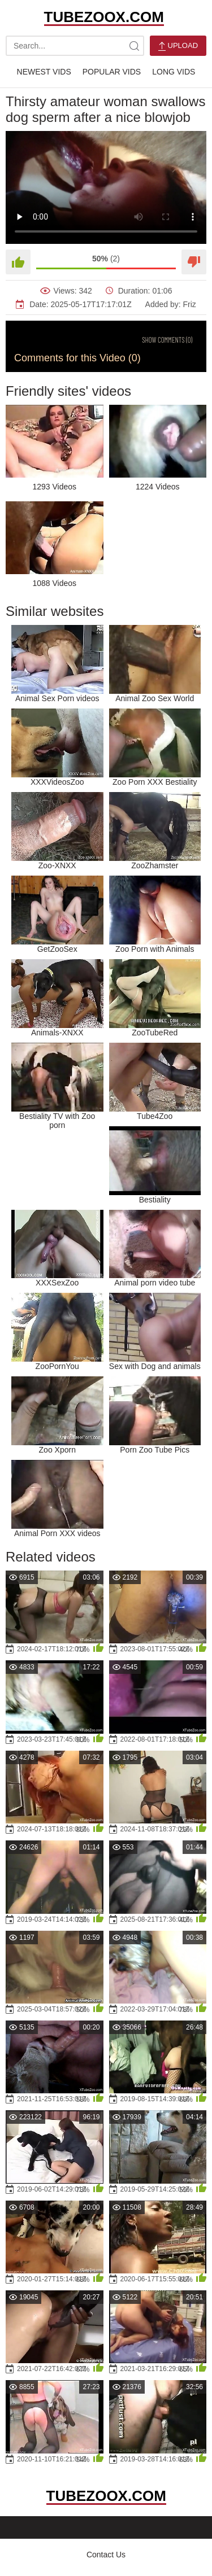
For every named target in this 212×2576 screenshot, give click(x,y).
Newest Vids (44, 71)
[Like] (18, 262)
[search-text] (75, 46)
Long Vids (173, 71)
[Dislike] (193, 262)
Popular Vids (112, 71)
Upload (178, 46)
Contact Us (106, 2554)
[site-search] (134, 45)
